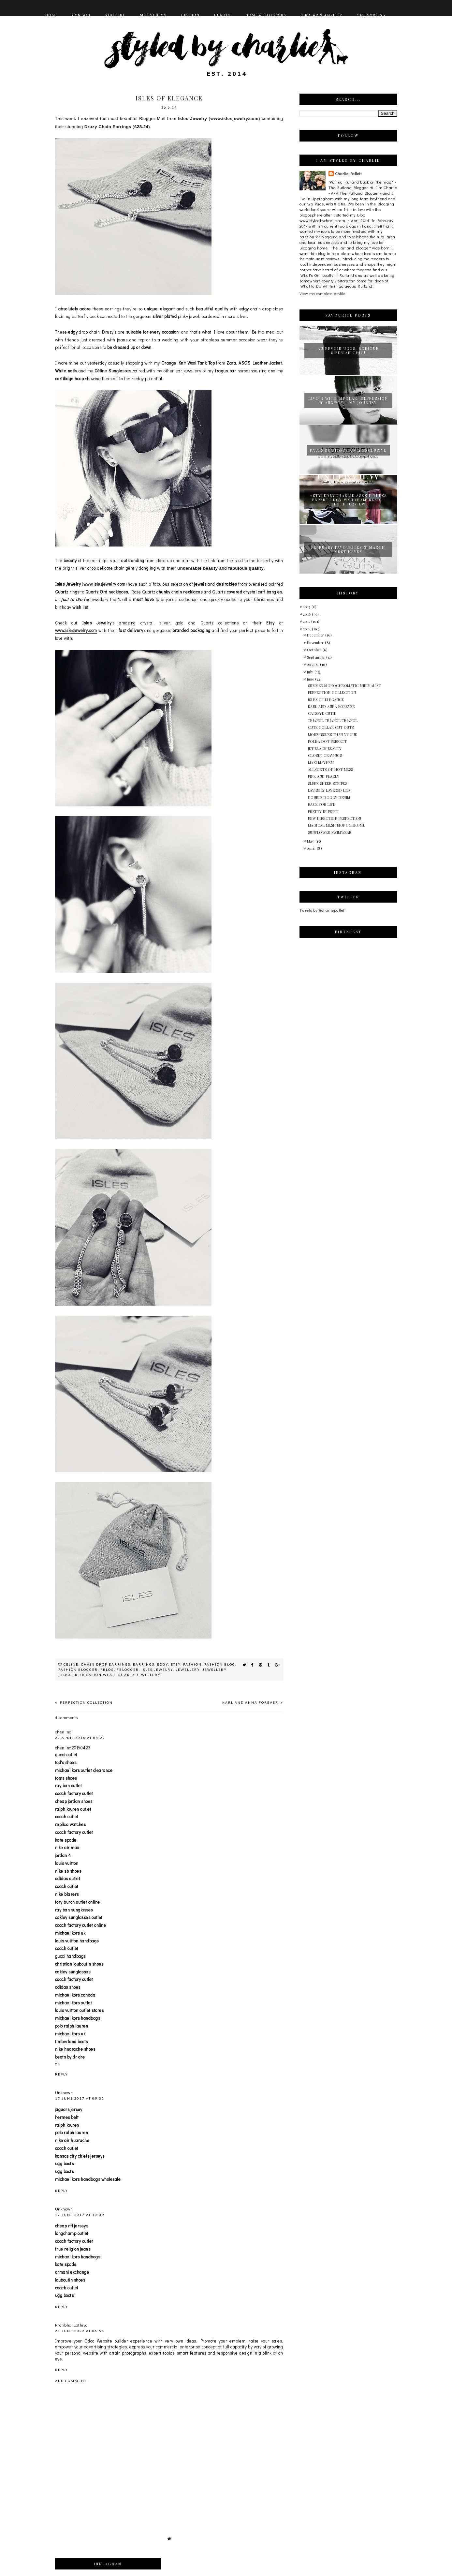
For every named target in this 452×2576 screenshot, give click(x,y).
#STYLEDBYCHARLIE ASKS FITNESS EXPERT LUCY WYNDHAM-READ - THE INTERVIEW (348, 499)
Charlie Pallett (348, 173)
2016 (307, 614)
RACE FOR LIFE (321, 804)
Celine (71, 1664)
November (316, 642)
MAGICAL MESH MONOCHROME (336, 825)
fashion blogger (78, 1669)
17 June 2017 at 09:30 (79, 2098)
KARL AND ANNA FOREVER (251, 1702)
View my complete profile (322, 293)
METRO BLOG (153, 15)
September (316, 657)
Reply (61, 2074)
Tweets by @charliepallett (322, 910)
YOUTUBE (115, 15)
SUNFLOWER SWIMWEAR (330, 832)
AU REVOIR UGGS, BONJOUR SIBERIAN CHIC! (348, 350)
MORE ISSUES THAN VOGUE (332, 734)
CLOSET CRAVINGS (325, 755)
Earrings (143, 1664)
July (311, 671)
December (316, 635)
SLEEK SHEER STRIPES (327, 783)
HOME (51, 15)
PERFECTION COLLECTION (86, 1702)
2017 (307, 606)
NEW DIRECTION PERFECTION (334, 818)
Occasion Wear (97, 1675)
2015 (307, 621)
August (313, 664)
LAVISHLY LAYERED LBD (329, 790)
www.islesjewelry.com (234, 118)
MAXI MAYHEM (321, 762)
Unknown (64, 2092)
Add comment (71, 2381)
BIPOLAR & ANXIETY (321, 15)
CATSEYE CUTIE (322, 713)
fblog (107, 1669)
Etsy (176, 1664)
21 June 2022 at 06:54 (79, 2331)
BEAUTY (222, 15)
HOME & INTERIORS (265, 15)
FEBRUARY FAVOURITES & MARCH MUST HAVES (348, 549)
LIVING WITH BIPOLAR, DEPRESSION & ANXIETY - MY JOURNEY (348, 400)
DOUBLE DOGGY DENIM (329, 797)
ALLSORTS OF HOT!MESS (330, 769)
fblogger (128, 1669)
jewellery (188, 1669)
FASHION (190, 15)
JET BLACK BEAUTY (325, 748)
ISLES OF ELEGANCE (326, 699)
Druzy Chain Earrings (107, 126)
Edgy (162, 1664)
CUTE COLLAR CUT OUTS (331, 727)
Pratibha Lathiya (71, 2325)
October (315, 649)
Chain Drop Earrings (105, 1664)
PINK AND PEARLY (324, 776)
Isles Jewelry (157, 1669)
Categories (369, 15)
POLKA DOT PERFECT (327, 741)
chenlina (63, 1731)
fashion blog (219, 1664)
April (312, 848)
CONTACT (81, 15)
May (311, 841)
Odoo (89, 2341)
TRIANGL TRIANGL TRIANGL (333, 720)
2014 (307, 628)
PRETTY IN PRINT (323, 811)
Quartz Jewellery (139, 1675)
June (311, 679)
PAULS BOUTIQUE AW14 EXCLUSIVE (348, 450)
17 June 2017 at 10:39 (79, 2215)
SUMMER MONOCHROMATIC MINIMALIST (344, 685)
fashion (192, 1664)
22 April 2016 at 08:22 (80, 1738)
